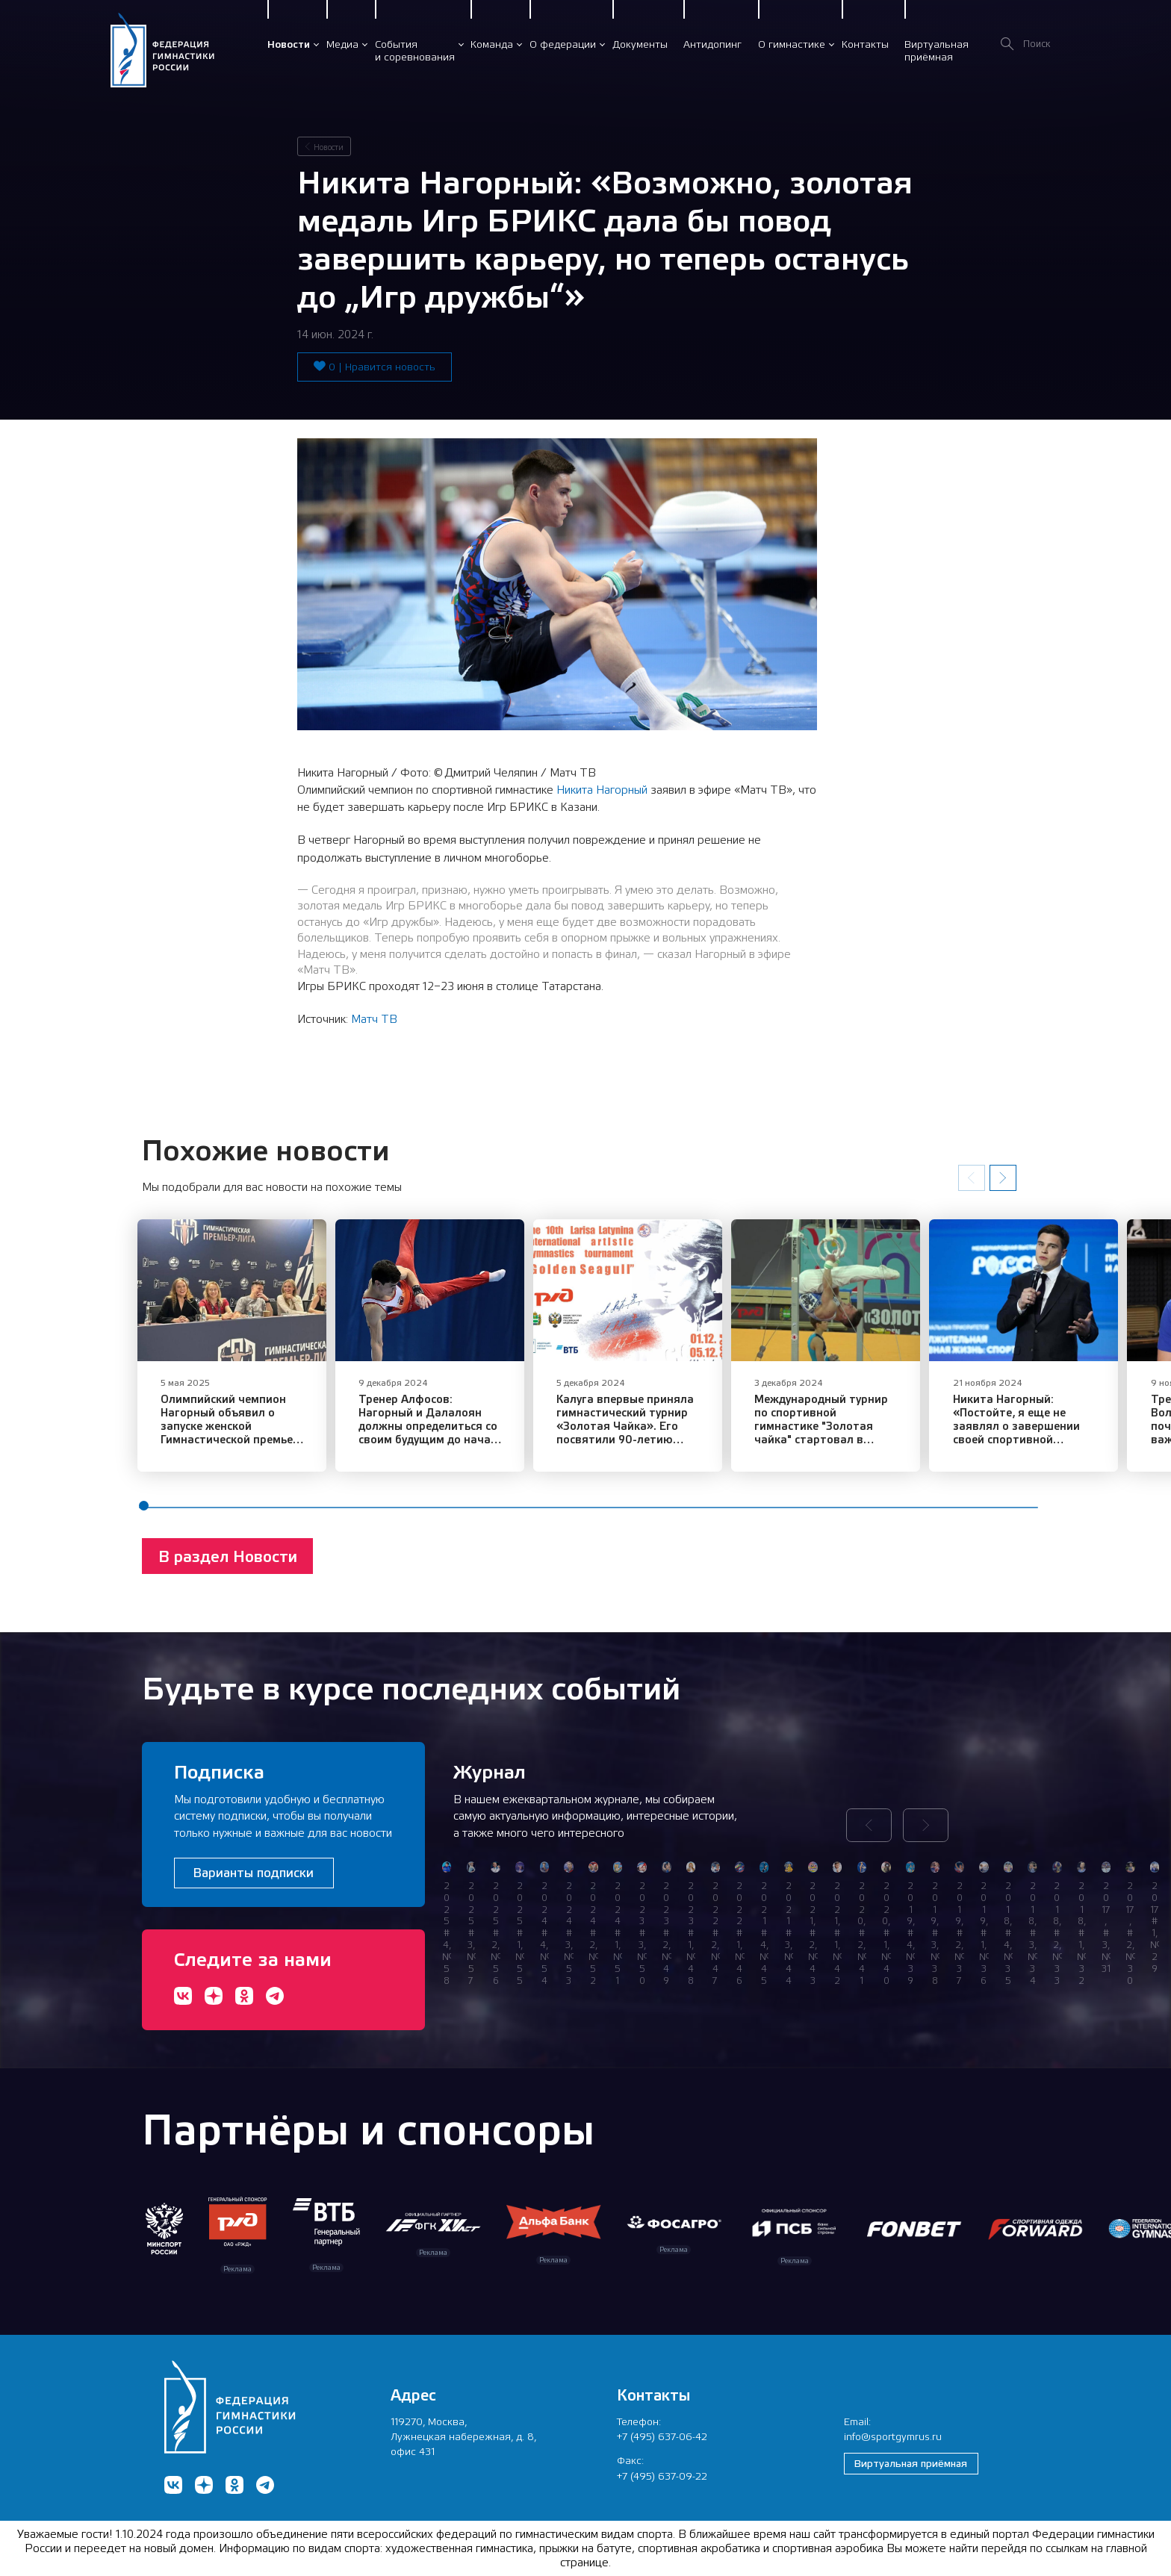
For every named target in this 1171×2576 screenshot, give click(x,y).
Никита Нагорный (601, 789)
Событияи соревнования (415, 50)
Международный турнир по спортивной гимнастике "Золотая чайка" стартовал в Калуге (919, 1439)
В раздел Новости (227, 1577)
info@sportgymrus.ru (893, 2436)
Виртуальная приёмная (910, 2463)
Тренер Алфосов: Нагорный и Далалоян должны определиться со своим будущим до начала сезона (466, 1439)
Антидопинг (712, 44)
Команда (491, 44)
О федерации (562, 44)
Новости (288, 44)
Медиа (342, 44)
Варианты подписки (253, 1872)
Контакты (865, 44)
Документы (640, 44)
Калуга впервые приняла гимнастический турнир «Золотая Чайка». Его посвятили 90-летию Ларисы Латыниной (692, 1446)
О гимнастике (791, 44)
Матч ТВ (374, 1018)
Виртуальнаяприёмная (936, 50)
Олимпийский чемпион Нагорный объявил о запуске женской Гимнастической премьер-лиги (240, 1439)
